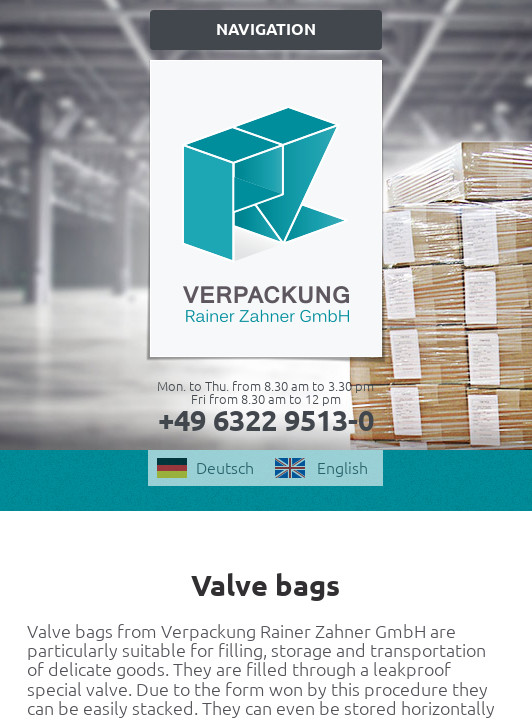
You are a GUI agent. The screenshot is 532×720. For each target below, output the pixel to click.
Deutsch (225, 468)
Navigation (266, 29)
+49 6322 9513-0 (266, 420)
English (342, 468)
